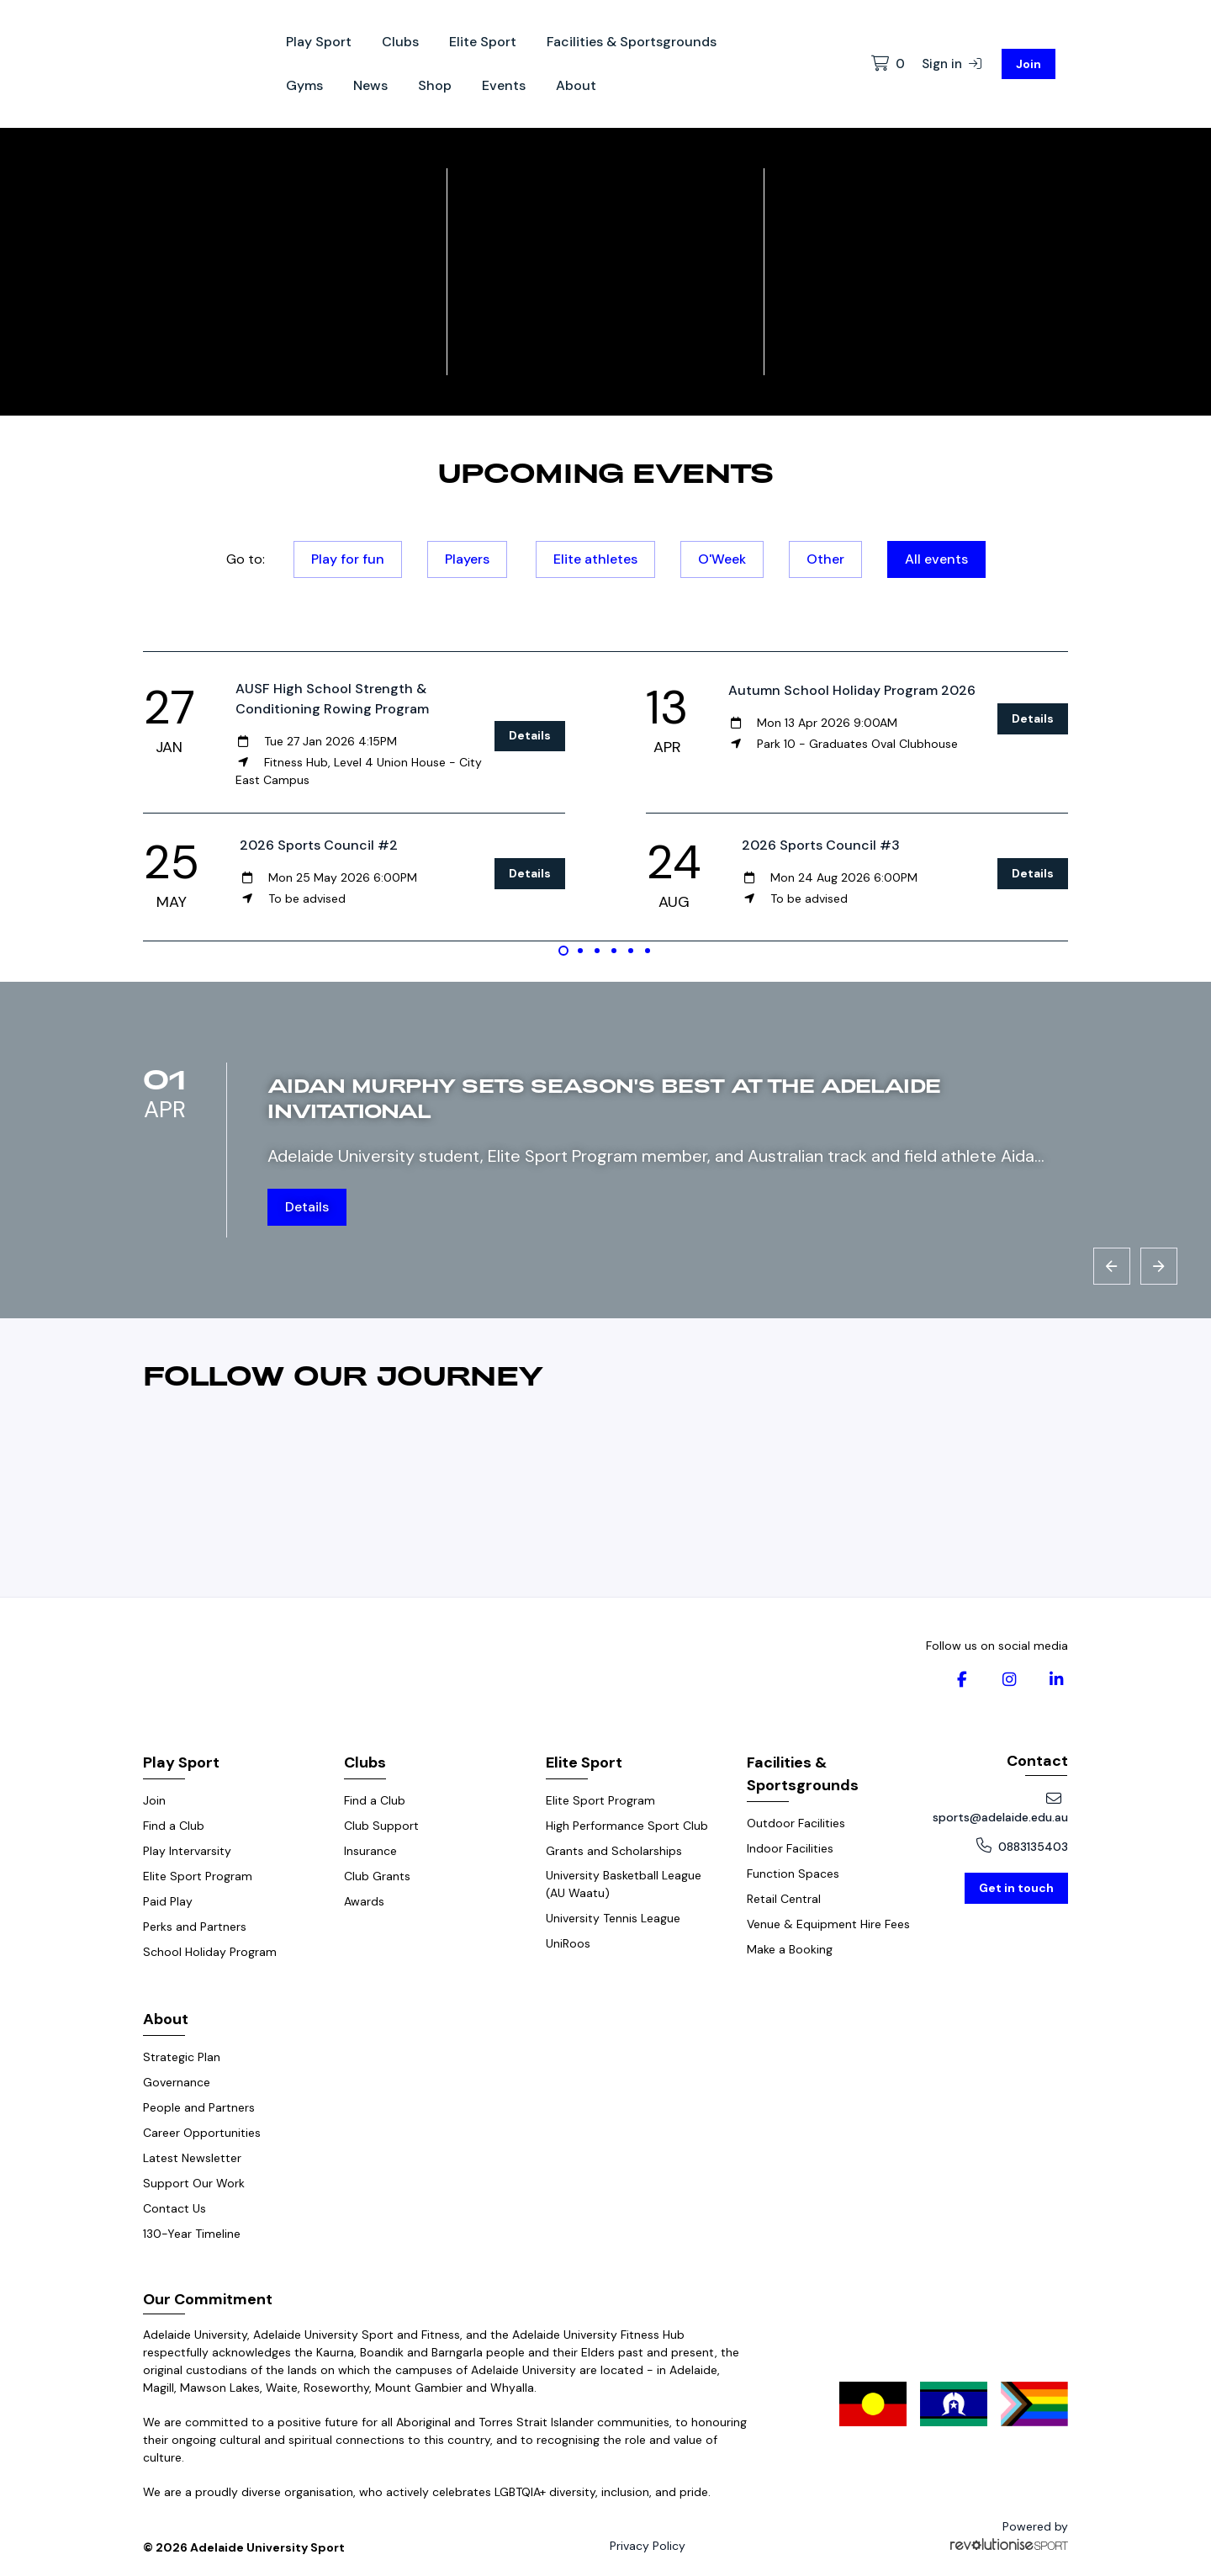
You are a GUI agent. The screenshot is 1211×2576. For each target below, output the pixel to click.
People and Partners (199, 2107)
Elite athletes (595, 559)
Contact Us (174, 2208)
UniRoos (568, 1943)
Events (504, 85)
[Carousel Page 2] (580, 951)
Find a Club (173, 1825)
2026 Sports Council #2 (319, 845)
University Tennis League (613, 1918)
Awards (364, 1901)
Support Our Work (194, 2183)
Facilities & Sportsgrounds (632, 41)
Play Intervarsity (187, 1850)
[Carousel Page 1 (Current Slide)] (563, 951)
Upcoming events (605, 472)
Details (530, 735)
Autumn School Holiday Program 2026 (852, 690)
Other (825, 559)
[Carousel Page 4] (614, 951)
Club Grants (377, 1876)
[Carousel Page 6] (648, 951)
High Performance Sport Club (627, 1825)
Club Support (381, 1825)
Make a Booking (790, 1949)
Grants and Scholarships (614, 1850)
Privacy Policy (647, 2545)
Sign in (951, 64)
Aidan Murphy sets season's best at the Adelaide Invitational (604, 1097)
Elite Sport (482, 41)
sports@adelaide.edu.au (1000, 1808)
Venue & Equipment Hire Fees (828, 1924)
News (370, 85)
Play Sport (319, 41)
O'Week (722, 559)
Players (467, 559)
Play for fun (347, 559)
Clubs (400, 41)
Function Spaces (793, 1873)
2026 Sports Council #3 (821, 845)
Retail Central (784, 1898)
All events (936, 559)
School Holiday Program (210, 1951)
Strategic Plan (181, 2057)
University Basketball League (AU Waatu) (623, 1884)
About (576, 85)
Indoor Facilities (790, 1848)
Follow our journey (343, 1375)
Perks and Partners (194, 1926)
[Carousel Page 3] (597, 951)
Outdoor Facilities (796, 1823)
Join (1028, 64)
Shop (435, 85)
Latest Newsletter (192, 2157)
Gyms (304, 85)
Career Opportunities (202, 2132)
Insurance (370, 1850)
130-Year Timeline (192, 2233)
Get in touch (1016, 1887)
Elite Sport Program (197, 1876)
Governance (176, 2082)
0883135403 (1022, 1846)
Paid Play (168, 1901)
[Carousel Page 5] (631, 951)
